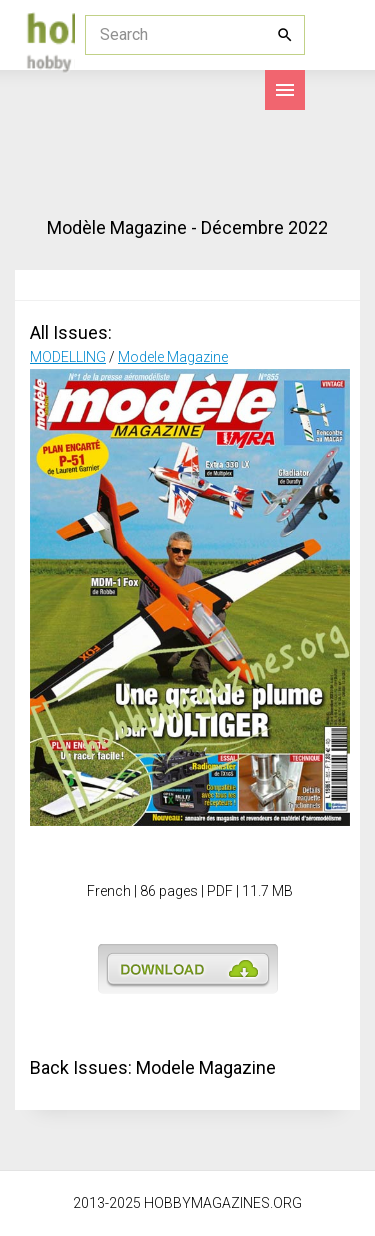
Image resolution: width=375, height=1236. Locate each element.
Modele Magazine (173, 357)
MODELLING (68, 357)
